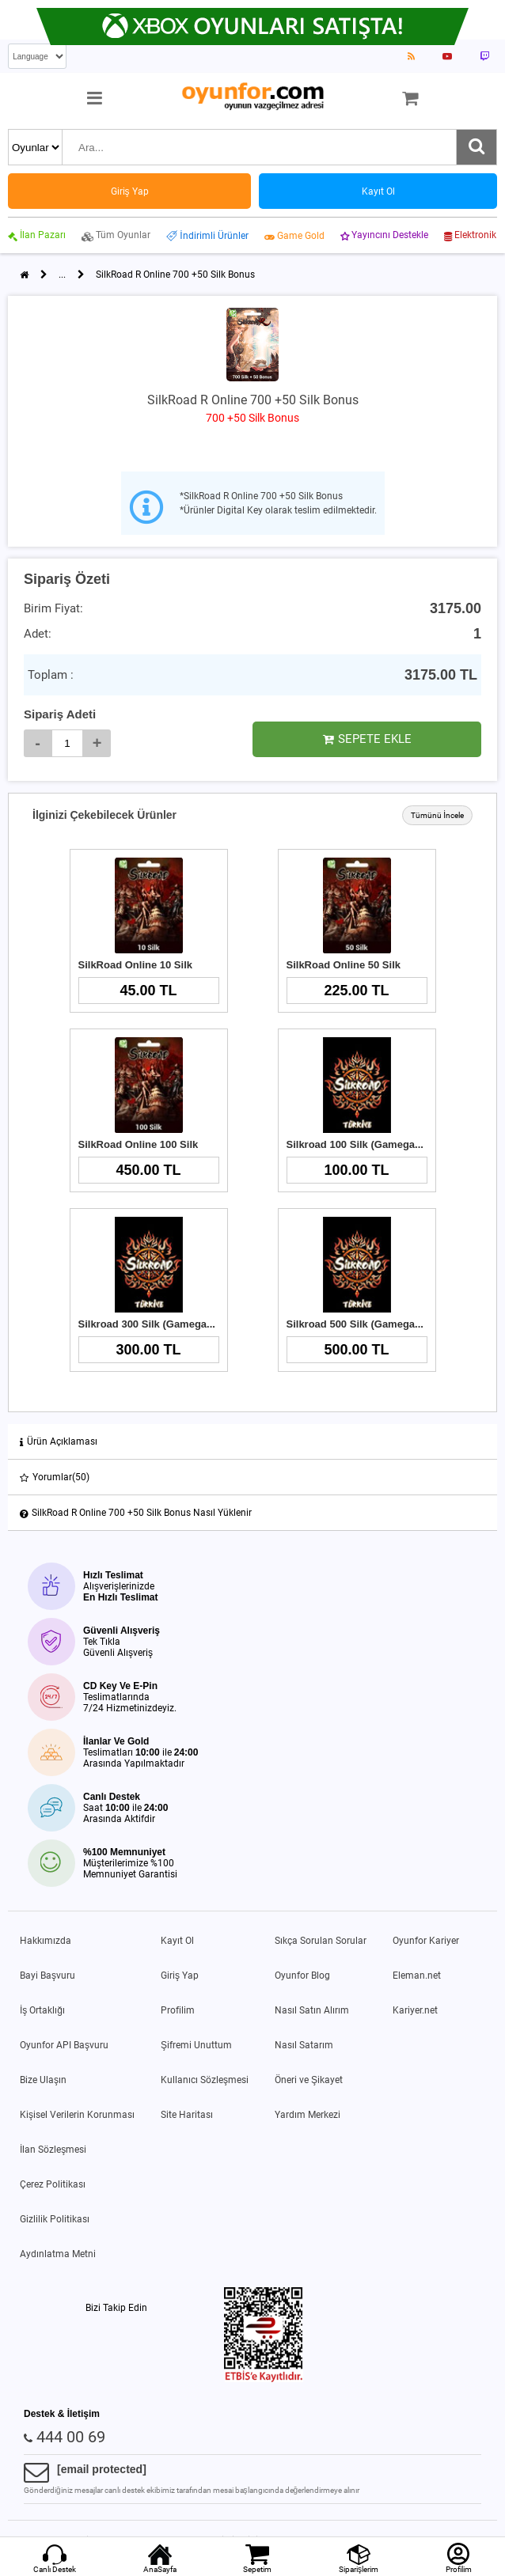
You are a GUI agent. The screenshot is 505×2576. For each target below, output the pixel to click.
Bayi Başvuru (47, 1975)
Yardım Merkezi (307, 2114)
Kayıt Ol (177, 1940)
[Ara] (476, 147)
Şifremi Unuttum (196, 2045)
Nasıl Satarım (304, 2045)
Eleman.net (417, 1975)
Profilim (178, 2010)
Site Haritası (187, 2114)
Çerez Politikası (52, 2184)
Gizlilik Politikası (54, 2219)
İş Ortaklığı (42, 2010)
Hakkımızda (45, 1940)
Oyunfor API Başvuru (64, 2045)
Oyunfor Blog (302, 1975)
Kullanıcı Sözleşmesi (205, 2079)
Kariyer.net (415, 2010)
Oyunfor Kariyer (426, 1940)
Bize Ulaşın (43, 2079)
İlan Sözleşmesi (53, 2149)
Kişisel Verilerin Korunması (77, 2114)
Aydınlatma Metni (58, 2254)
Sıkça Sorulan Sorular (320, 1940)
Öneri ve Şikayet (309, 2079)
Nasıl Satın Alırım (312, 2010)
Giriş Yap (180, 1975)
